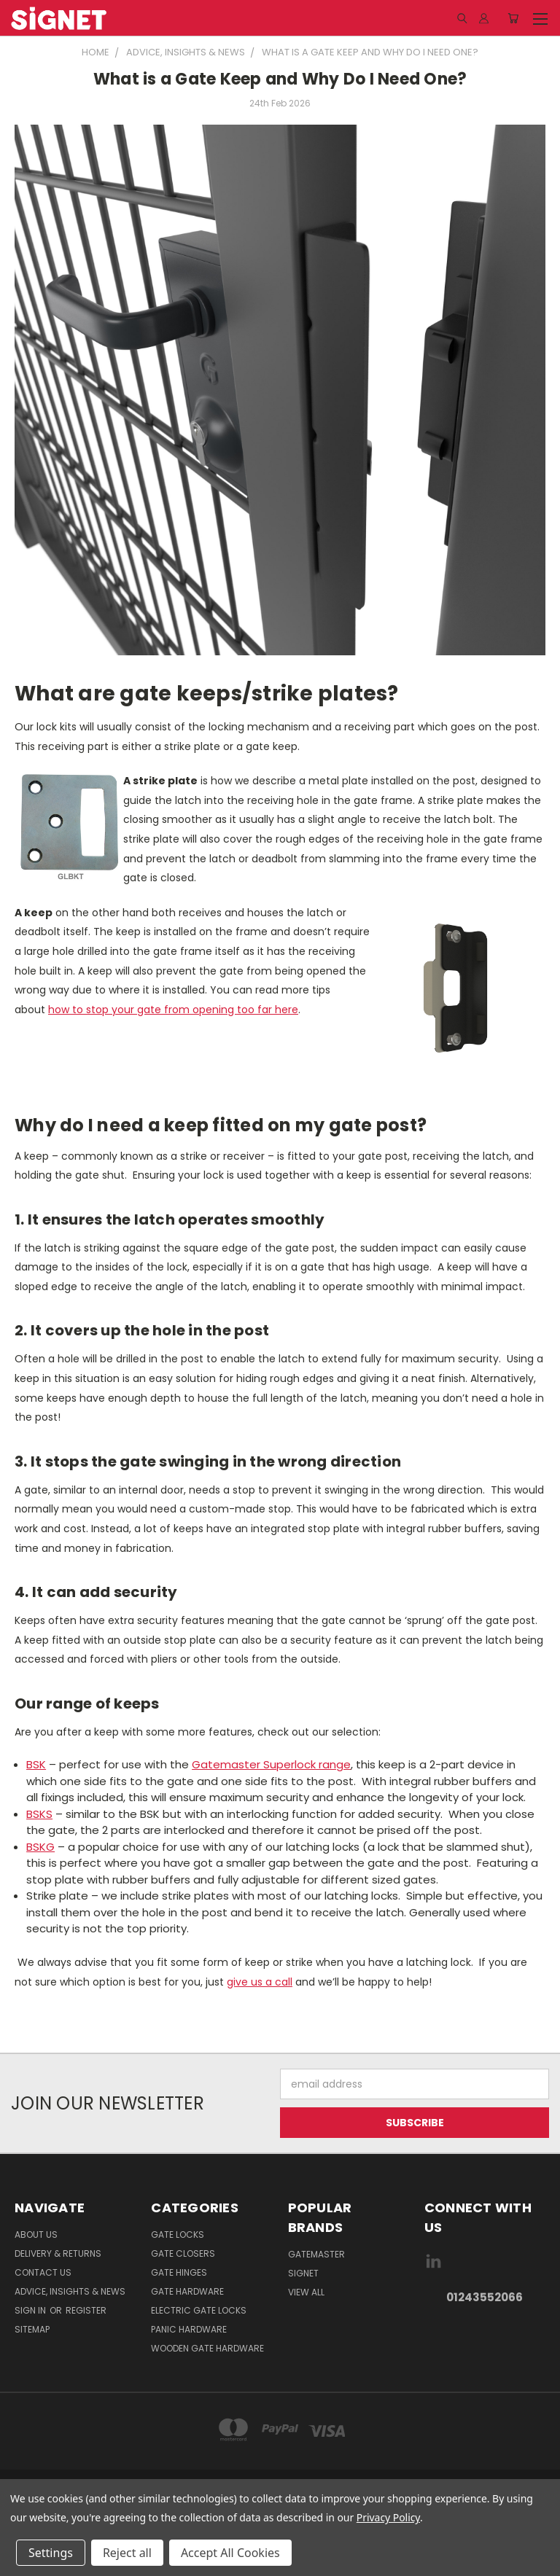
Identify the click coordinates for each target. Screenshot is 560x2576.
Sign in (31, 2310)
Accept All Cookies (230, 2553)
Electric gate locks (198, 2310)
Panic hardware (189, 2329)
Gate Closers (183, 2253)
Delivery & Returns (58, 2253)
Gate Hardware (187, 2291)
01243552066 (484, 2297)
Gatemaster (316, 2254)
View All (306, 2292)
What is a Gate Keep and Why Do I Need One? (280, 79)
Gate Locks (177, 2234)
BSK (36, 1764)
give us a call (259, 1982)
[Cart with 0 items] (513, 18)
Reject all (127, 2553)
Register (86, 2310)
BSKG (40, 1846)
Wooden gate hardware (207, 2348)
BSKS (39, 1814)
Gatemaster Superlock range (271, 1764)
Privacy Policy (388, 2517)
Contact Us (43, 2272)
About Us (36, 2234)
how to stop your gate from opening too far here (173, 1009)
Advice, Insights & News (70, 2291)
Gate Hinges (179, 2272)
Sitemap (32, 2329)
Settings (50, 2553)
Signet (303, 2273)
